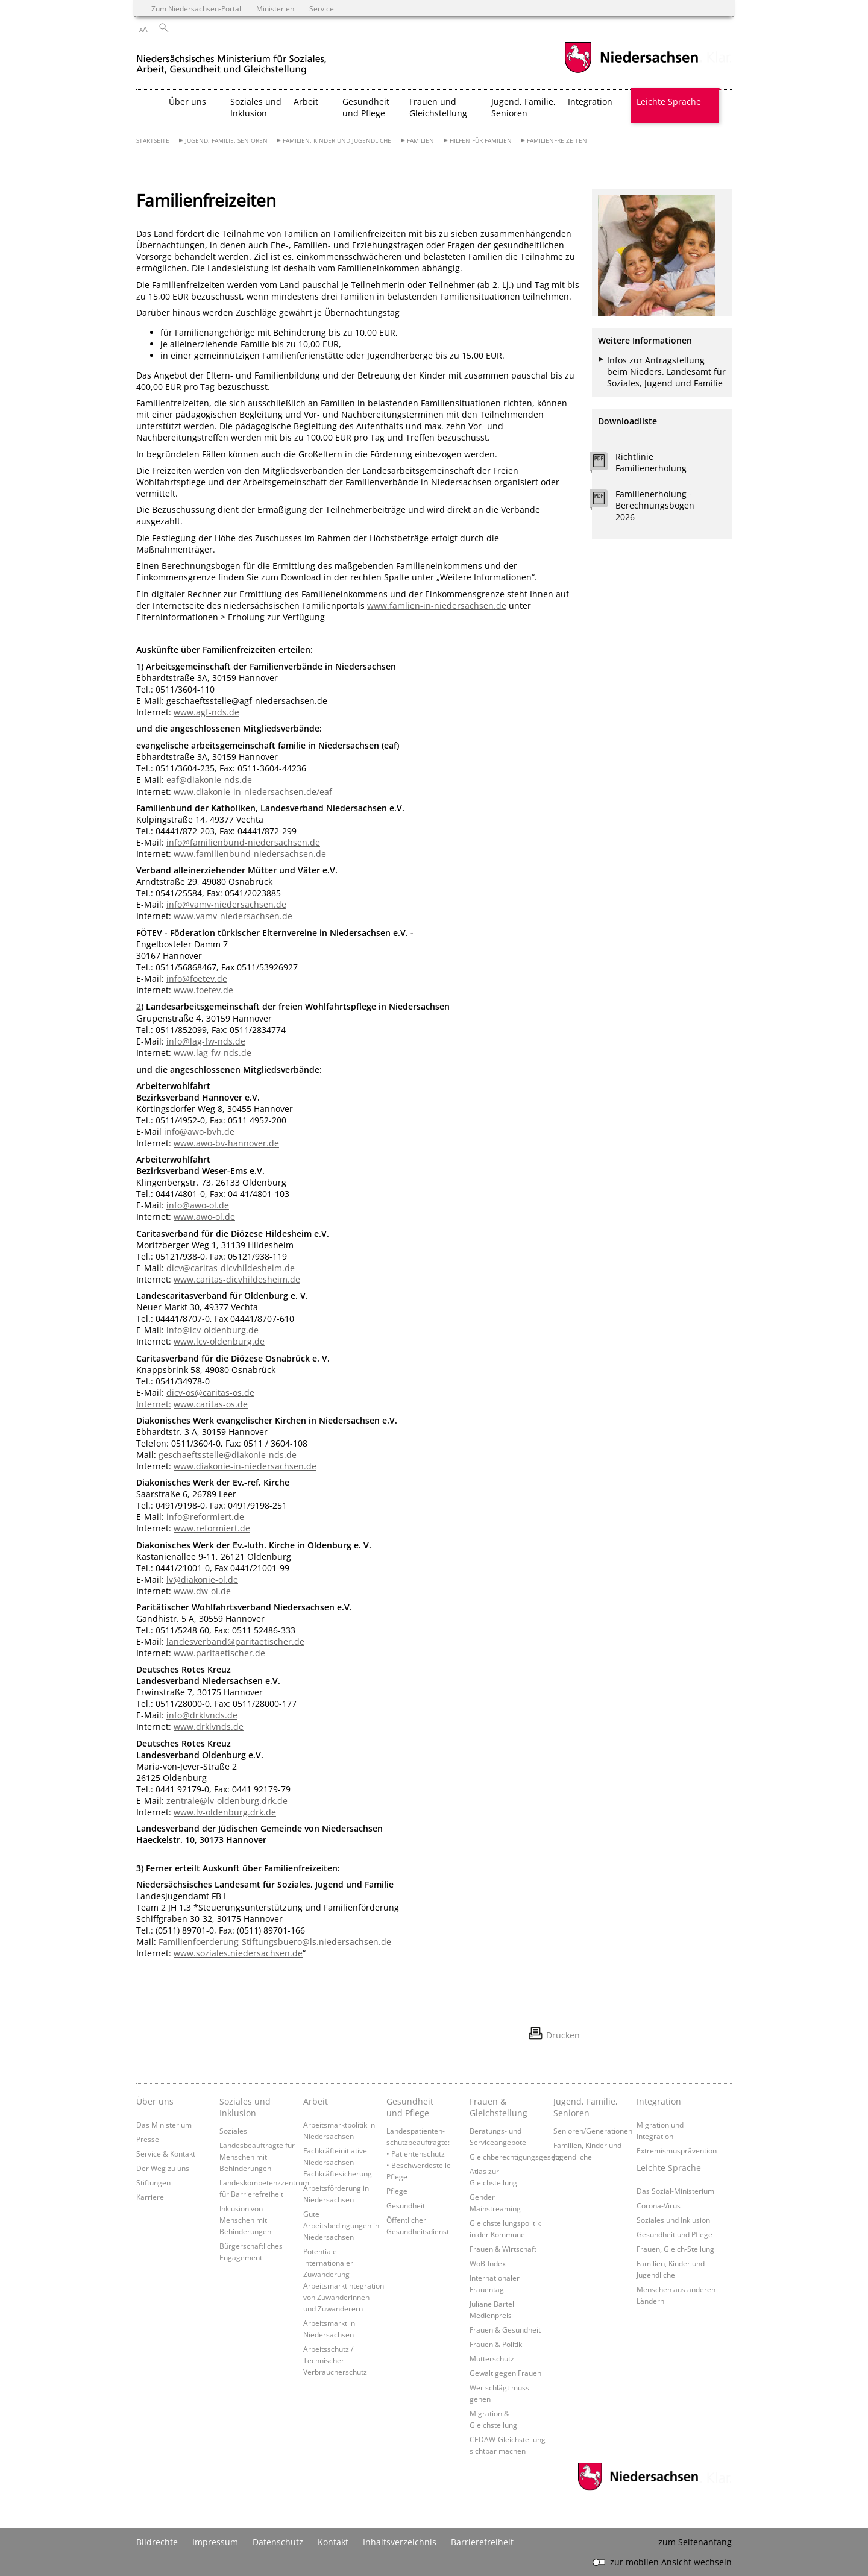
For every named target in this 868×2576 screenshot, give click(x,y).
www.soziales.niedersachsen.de (238, 1953)
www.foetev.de (203, 990)
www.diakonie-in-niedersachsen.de (245, 1466)
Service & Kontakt (165, 2153)
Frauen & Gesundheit (505, 2329)
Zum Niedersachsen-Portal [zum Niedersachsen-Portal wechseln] (196, 8)
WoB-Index (488, 2263)
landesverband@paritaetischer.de (235, 1641)
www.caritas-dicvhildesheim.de (237, 1279)
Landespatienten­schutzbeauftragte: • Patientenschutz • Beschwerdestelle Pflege (418, 2153)
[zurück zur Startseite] (231, 59)
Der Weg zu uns (162, 2168)
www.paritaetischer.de (219, 1653)
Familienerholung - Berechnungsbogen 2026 (654, 505)
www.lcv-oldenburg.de (219, 1341)
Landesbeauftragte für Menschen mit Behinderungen (257, 2156)
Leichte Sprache (669, 2167)
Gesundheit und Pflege (409, 2107)
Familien (420, 141)
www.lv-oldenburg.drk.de (225, 1812)
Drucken (563, 2035)
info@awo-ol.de (197, 1205)
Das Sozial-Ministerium (675, 2191)
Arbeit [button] (306, 101)
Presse (147, 2139)
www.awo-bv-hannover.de (226, 1143)
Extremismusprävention (677, 2150)
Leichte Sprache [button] (669, 101)
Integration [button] (590, 101)
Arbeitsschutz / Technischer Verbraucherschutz (335, 2360)
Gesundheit (405, 2205)
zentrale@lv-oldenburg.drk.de (227, 1800)
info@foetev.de (196, 978)
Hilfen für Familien (481, 141)
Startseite (152, 141)
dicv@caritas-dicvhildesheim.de (230, 1268)
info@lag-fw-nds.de (205, 1041)
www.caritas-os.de (211, 1404)
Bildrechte (157, 2542)
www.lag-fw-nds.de (212, 1052)
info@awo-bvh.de (199, 1131)
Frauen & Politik (496, 2344)
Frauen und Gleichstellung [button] (438, 107)
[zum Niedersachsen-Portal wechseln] (631, 71)
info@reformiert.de (205, 1516)
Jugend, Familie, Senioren (226, 141)
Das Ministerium (164, 2124)
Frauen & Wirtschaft (503, 2249)
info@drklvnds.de (201, 1715)
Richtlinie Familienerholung (651, 462)
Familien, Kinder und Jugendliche (337, 141)
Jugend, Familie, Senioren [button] (523, 107)
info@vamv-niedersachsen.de (226, 904)
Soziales (233, 2130)
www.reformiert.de (212, 1528)
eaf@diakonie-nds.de (209, 779)
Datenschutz (278, 2542)
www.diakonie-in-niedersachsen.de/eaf (253, 791)
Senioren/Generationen (592, 2130)
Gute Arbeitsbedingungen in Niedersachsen (341, 2225)
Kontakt (333, 2542)
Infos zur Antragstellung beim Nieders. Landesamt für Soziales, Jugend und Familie (666, 371)
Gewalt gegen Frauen (505, 2373)
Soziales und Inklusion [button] (255, 107)
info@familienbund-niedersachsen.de (243, 842)
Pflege (396, 2191)
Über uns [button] (187, 101)
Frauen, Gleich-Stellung (675, 2249)
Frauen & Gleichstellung (498, 2107)
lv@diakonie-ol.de (202, 1579)
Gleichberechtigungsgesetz (515, 2156)
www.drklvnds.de (209, 1726)
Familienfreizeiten (557, 141)
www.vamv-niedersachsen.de (233, 916)
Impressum (215, 2542)
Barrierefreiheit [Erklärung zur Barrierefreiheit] (482, 2542)
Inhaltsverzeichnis (399, 2542)
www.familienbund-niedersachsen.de (250, 853)
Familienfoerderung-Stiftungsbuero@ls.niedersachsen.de (275, 1941)
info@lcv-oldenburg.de (212, 1330)
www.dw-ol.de (202, 1591)
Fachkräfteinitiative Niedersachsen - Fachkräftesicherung (337, 2162)
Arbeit (315, 2101)
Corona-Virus (659, 2205)
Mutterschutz (492, 2358)
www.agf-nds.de (206, 712)
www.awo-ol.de (204, 1216)
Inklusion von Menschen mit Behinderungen (245, 2220)
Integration (659, 2101)
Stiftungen (153, 2182)
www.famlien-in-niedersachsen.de (436, 605)
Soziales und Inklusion (245, 2107)
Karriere (150, 2197)
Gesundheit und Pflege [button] (365, 107)
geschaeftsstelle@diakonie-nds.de (228, 1454)
